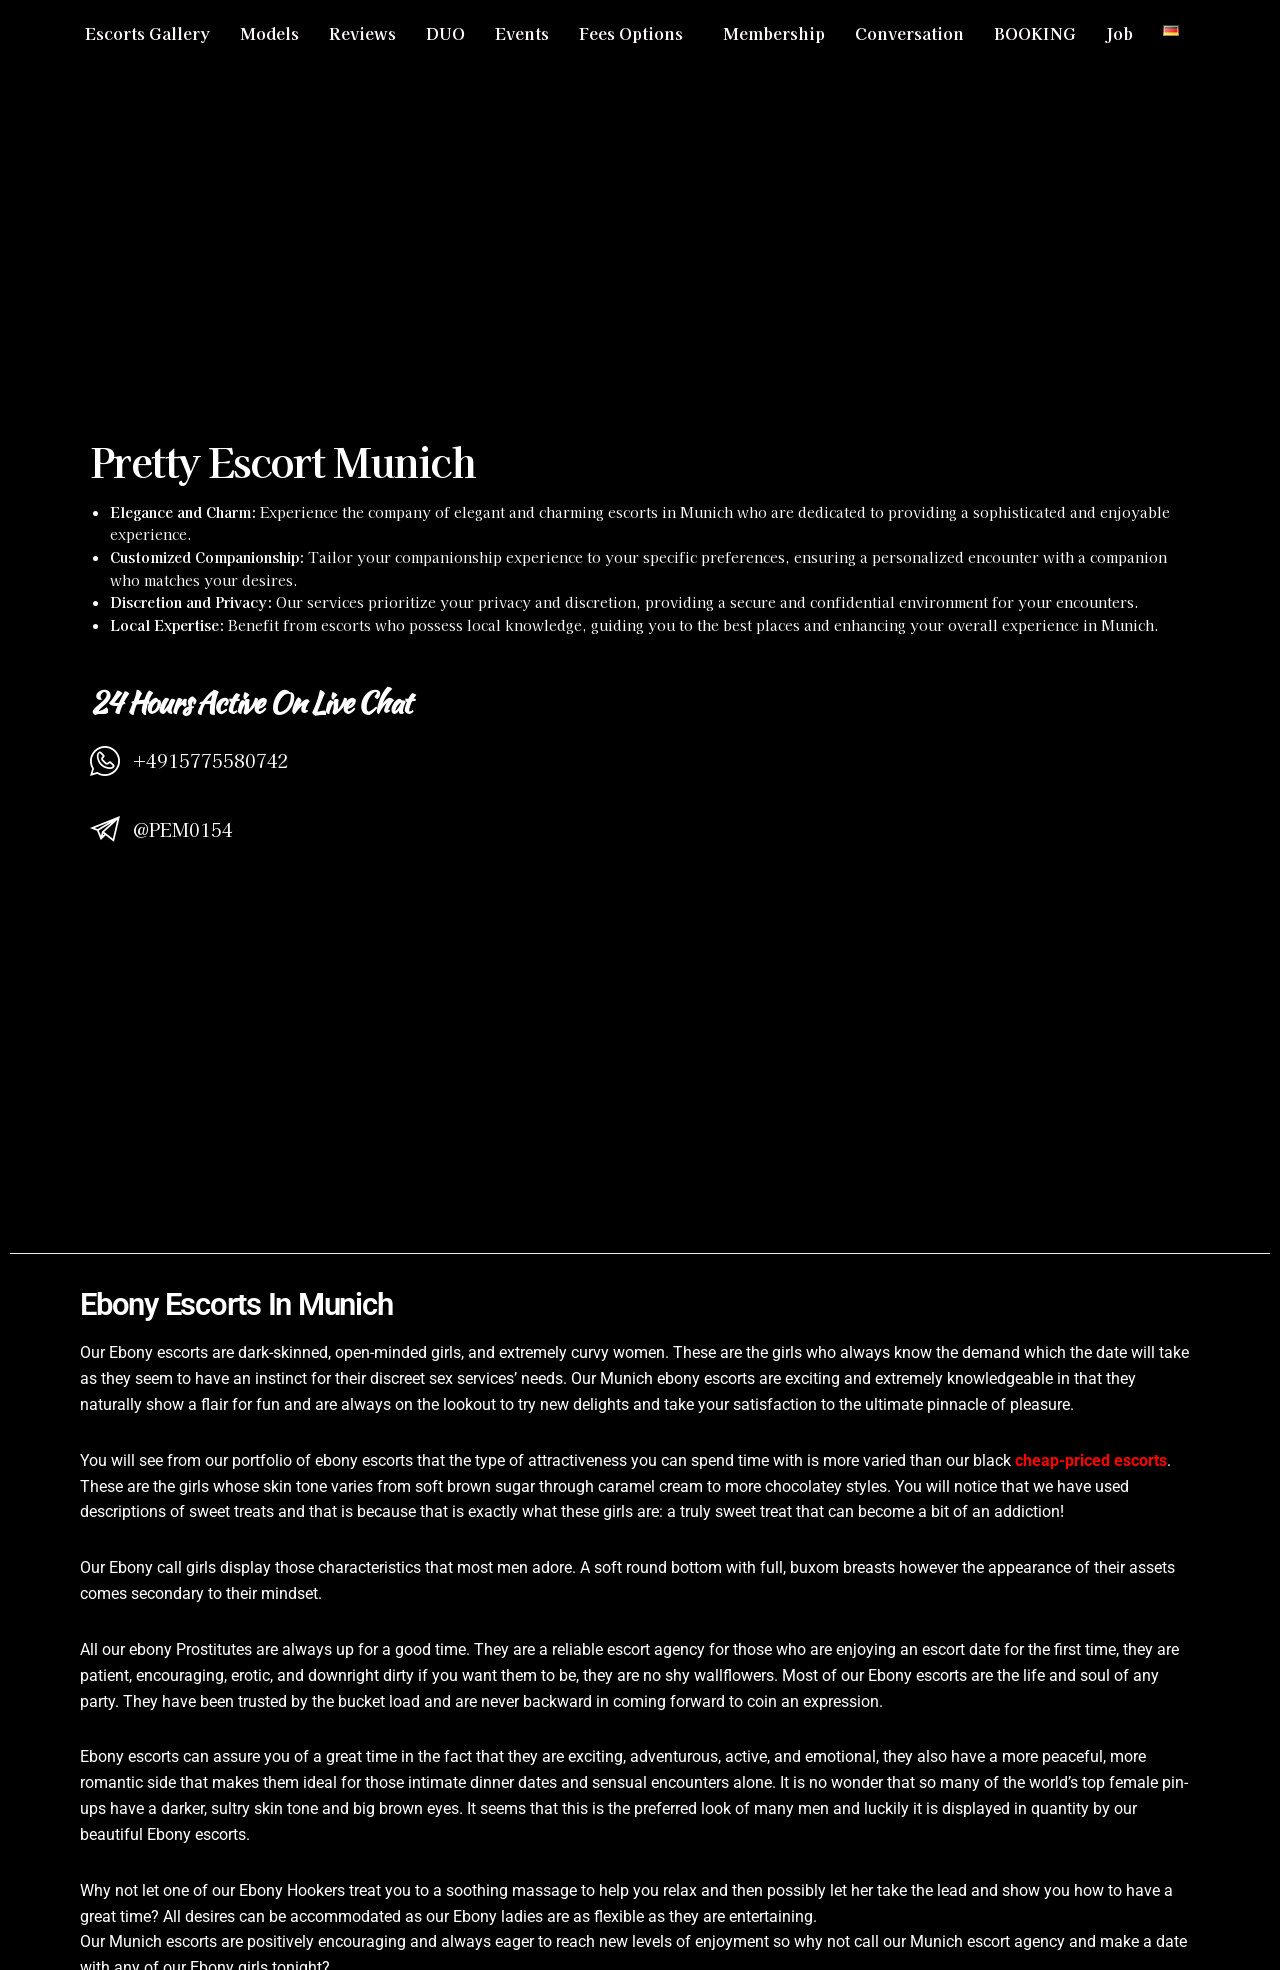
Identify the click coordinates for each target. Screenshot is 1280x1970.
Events (522, 33)
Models (269, 33)
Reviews (362, 33)
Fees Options (631, 33)
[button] (636, 33)
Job (1119, 33)
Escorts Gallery (147, 33)
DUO (445, 33)
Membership (774, 33)
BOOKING (1035, 33)
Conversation (909, 33)
